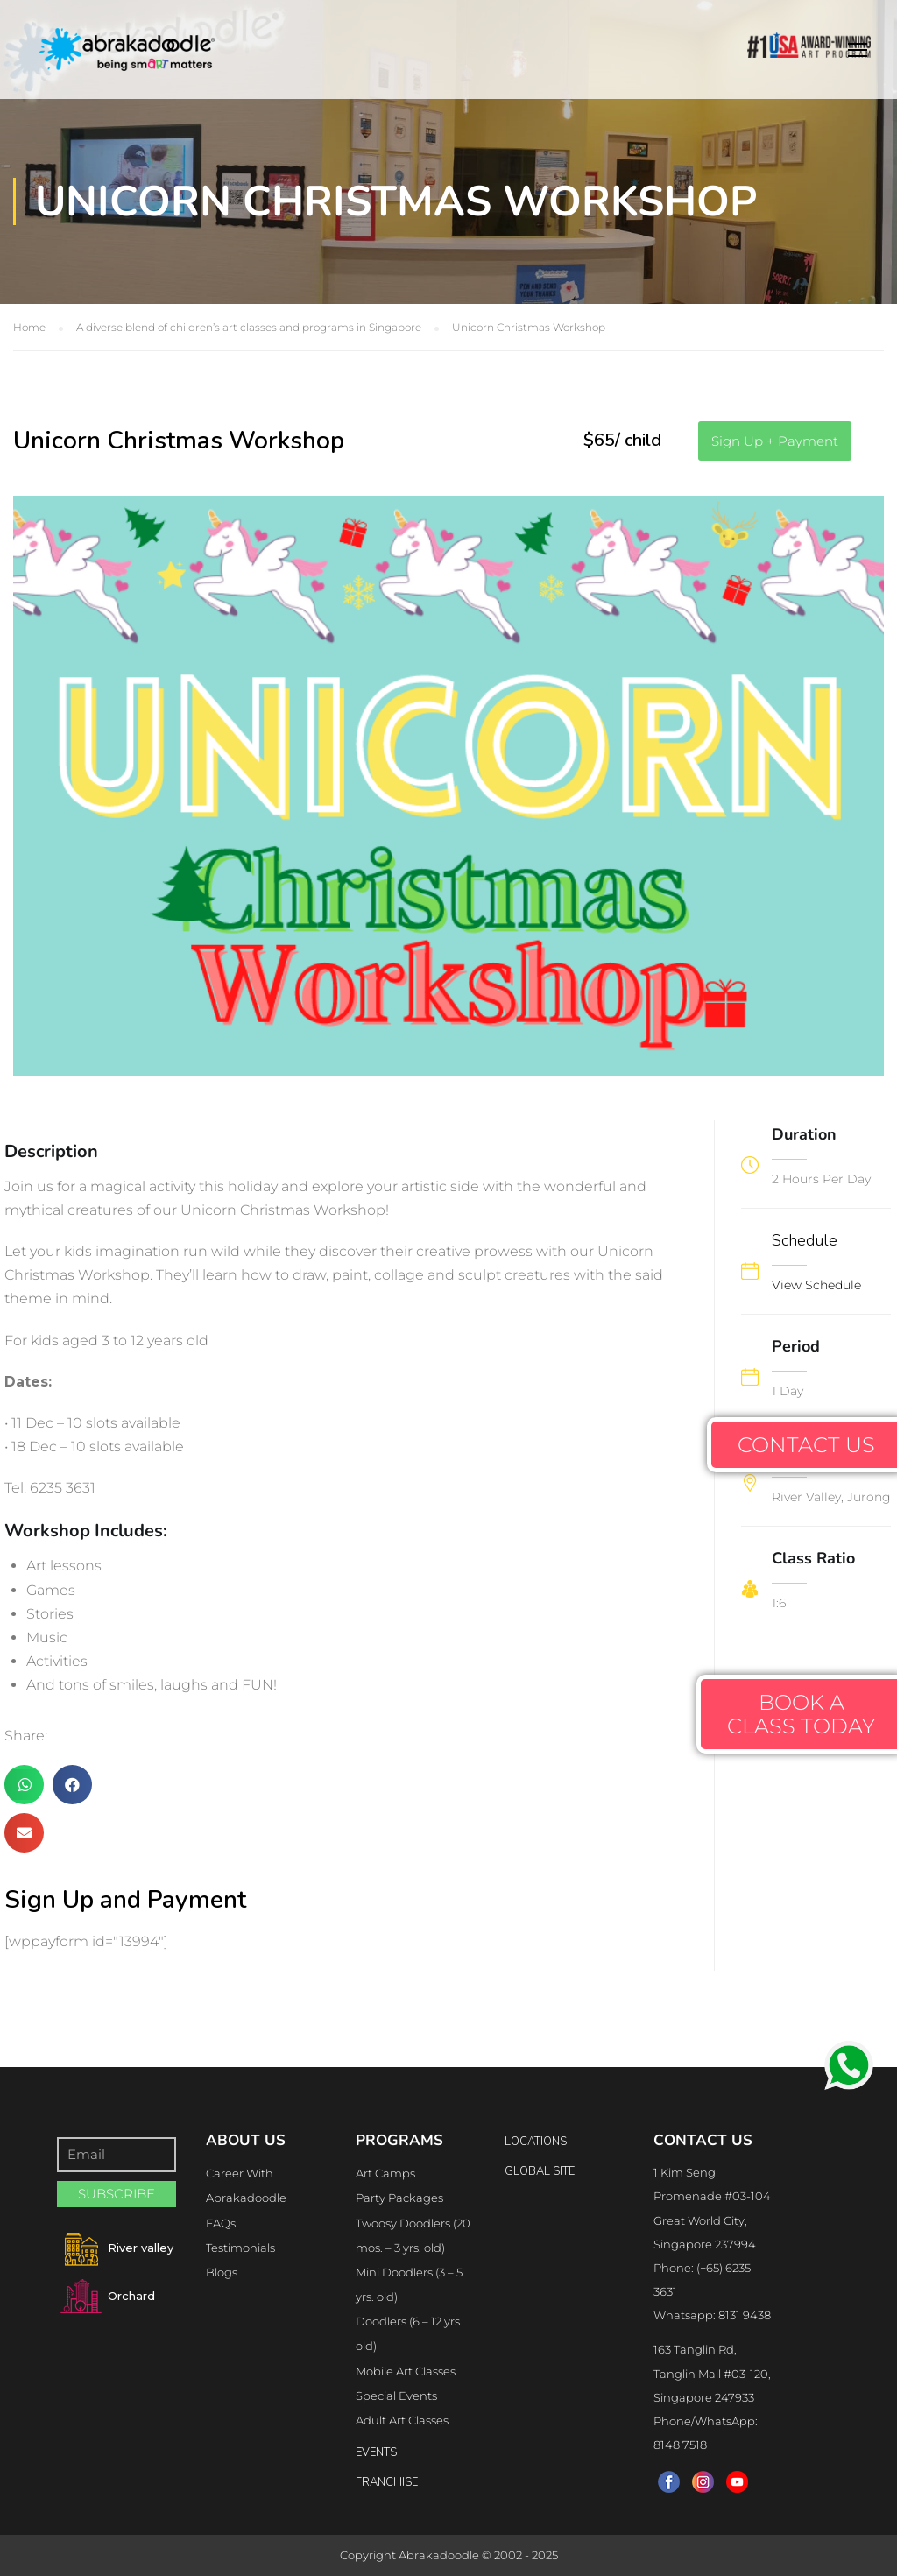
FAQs (221, 2223)
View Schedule (816, 1285)
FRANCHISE (387, 2482)
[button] (774, 441)
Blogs (221, 2272)
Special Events (396, 2396)
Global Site (540, 2171)
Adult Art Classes (402, 2420)
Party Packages (399, 2198)
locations (536, 2141)
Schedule (804, 1240)
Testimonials (240, 2248)
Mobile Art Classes (406, 2371)
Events (376, 2452)
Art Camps (385, 2173)
